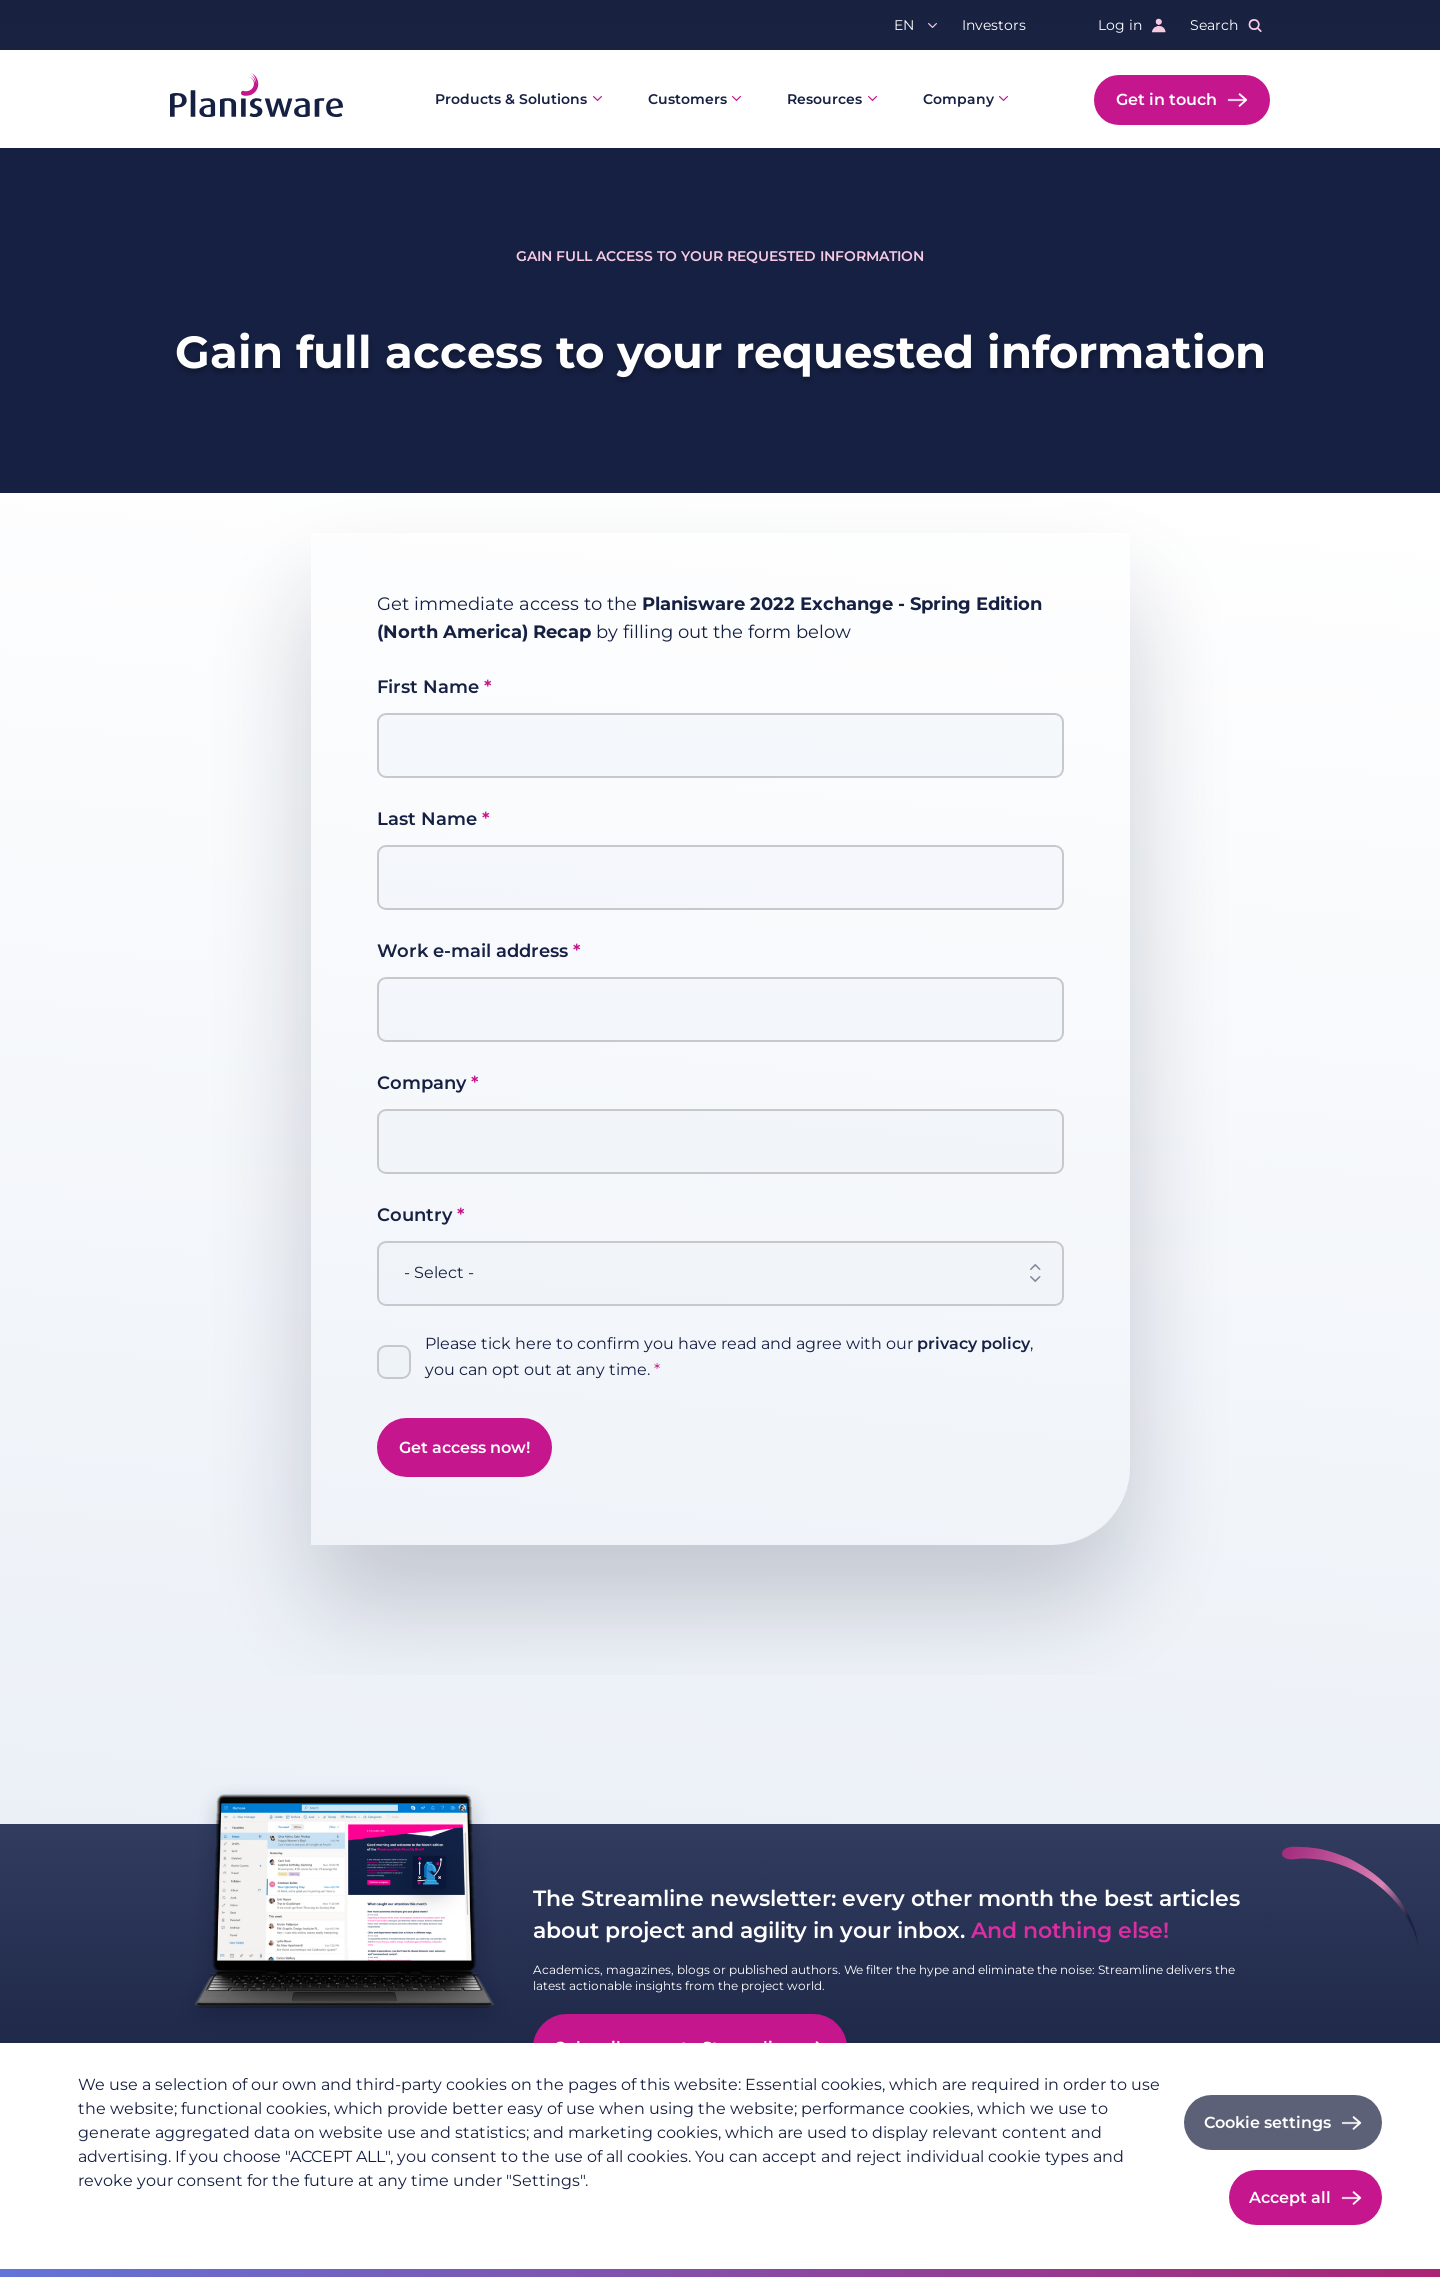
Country (414, 1215)
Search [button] (1214, 25)
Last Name (427, 819)
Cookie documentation (349, 2213)
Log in (1120, 25)
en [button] (904, 25)
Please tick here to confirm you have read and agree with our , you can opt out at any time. (729, 1356)
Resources (824, 99)
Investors (994, 25)
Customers (687, 99)
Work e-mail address (472, 951)
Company (958, 99)
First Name (428, 687)
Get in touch (1166, 99)
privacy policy (973, 1343)
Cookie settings (1267, 2122)
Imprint (222, 2213)
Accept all (1290, 2197)
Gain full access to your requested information (720, 256)
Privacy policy (127, 2213)
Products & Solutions (511, 99)
